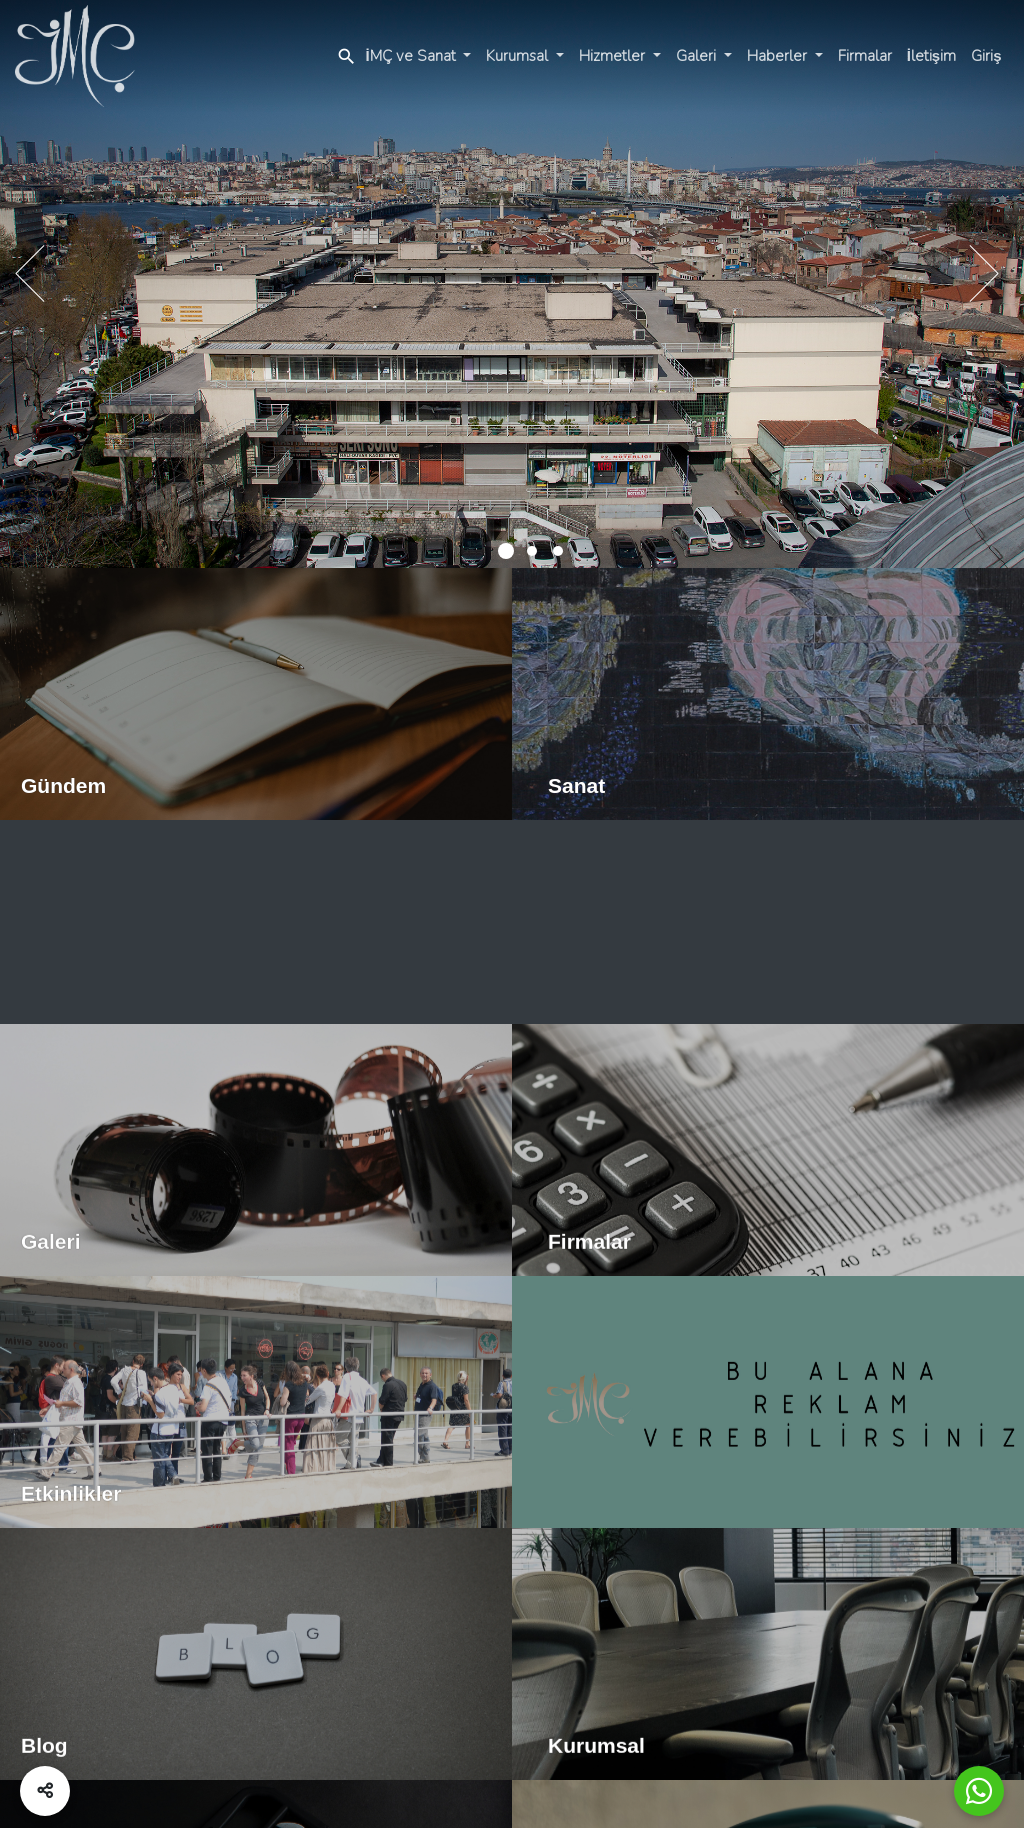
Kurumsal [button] (519, 56)
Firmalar (865, 56)
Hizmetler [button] (614, 56)
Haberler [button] (779, 56)
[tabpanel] (512, 288)
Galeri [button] (698, 56)
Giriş (986, 56)
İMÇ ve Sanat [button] (412, 56)
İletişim (932, 56)
